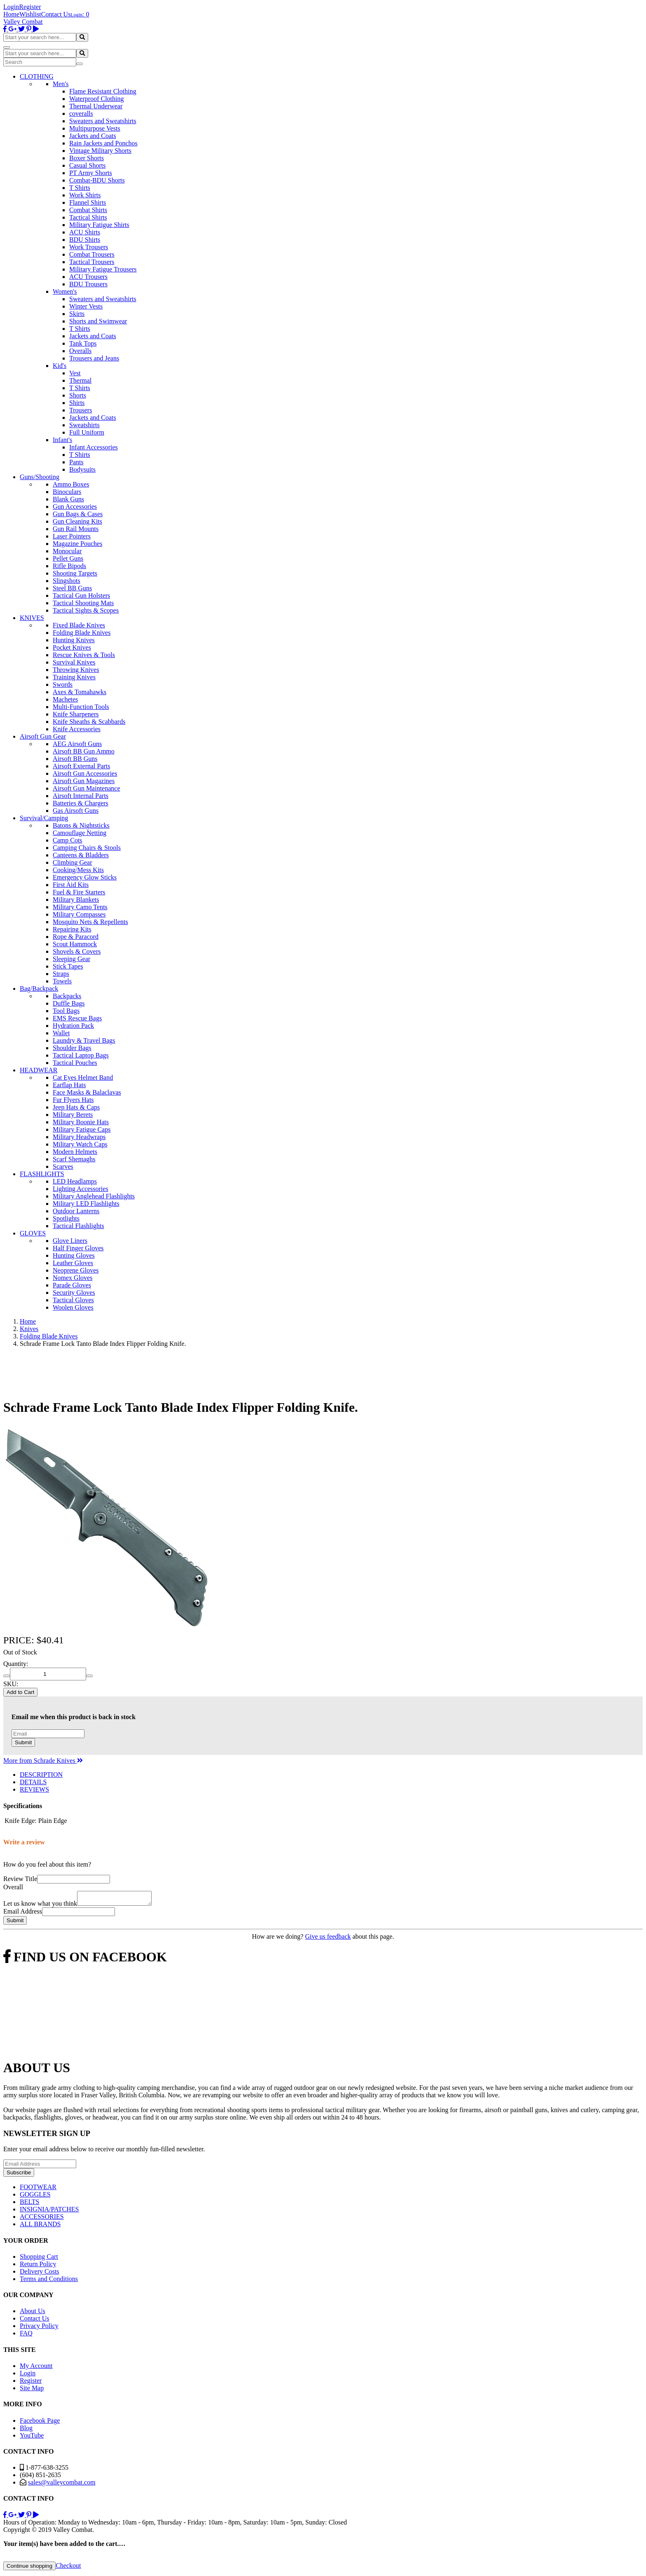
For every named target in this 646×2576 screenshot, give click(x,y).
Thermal (80, 380)
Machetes (65, 699)
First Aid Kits (71, 884)
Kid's (59, 365)
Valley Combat (23, 21)
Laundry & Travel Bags (84, 1040)
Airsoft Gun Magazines (84, 780)
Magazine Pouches (77, 543)
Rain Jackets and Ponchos (103, 143)
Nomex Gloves (72, 1277)
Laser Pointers (72, 536)
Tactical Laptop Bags (81, 1055)
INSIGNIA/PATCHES (49, 2211)
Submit (23, 1742)
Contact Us (56, 14)
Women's (65, 291)
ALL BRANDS (40, 2226)
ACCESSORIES (42, 2219)
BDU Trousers (88, 284)
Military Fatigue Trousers (103, 269)
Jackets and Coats (92, 135)
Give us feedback (328, 1938)
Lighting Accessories (80, 1188)
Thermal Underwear (95, 106)
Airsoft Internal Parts (80, 795)
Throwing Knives (76, 669)
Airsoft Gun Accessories (85, 773)
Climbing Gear (72, 862)
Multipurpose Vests (94, 128)
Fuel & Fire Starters (79, 892)
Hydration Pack (73, 1025)
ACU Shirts (84, 232)
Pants (76, 462)
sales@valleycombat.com (62, 2484)
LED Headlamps (75, 1181)
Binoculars (67, 491)
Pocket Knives (72, 647)
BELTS (29, 2204)
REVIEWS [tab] (34, 1789)
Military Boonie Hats (81, 1121)
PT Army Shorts (90, 172)
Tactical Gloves (73, 1299)
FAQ (26, 2335)
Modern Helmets (75, 1151)
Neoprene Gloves (76, 1270)
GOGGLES (35, 2196)
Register (30, 6)
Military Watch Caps (80, 1144)
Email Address (22, 1913)
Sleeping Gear (71, 958)
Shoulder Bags (72, 1047)
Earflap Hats (69, 1084)
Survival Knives (74, 662)
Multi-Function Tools (81, 706)
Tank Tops (82, 343)
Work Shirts (85, 195)
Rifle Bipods (69, 565)
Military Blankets (76, 899)
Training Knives (74, 677)
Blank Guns (68, 499)
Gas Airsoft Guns (75, 810)
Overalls (80, 350)
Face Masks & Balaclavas (87, 1092)
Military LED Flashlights (86, 1203)
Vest (75, 373)
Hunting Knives (74, 639)
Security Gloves (74, 1292)
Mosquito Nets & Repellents (90, 921)
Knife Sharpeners (76, 714)
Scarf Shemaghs (74, 1159)
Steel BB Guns (72, 588)
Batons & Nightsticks (81, 825)
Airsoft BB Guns (75, 758)
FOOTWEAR (38, 2189)
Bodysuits (82, 469)
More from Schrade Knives (43, 1760)
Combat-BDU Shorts (97, 180)
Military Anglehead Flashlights (94, 1196)
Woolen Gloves (73, 1307)
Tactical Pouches (75, 1062)
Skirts (76, 313)
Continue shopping (29, 2568)
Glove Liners (70, 1240)
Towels (62, 981)
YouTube (32, 2437)
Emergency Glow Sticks (85, 877)
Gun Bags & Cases (78, 513)
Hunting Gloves (74, 1255)
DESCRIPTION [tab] (41, 1774)
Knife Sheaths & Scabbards (89, 721)
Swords (63, 684)
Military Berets (73, 1114)
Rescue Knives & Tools (84, 654)
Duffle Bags (68, 1003)
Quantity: (15, 1663)
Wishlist (30, 14)
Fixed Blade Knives (79, 625)
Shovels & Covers (77, 951)
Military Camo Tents (80, 906)
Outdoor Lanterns (76, 1210)
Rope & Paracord (75, 936)
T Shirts (79, 187)
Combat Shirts (88, 209)
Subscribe (19, 2175)
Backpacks (67, 995)
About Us (32, 2313)
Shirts (76, 402)
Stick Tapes (68, 966)
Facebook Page (40, 2422)
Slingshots (66, 580)
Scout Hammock (75, 944)
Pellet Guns (68, 558)
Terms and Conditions (49, 2281)
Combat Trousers (92, 254)
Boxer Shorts (86, 157)
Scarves (63, 1166)
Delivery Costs (39, 2273)
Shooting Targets (75, 573)
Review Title (20, 1878)
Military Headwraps (79, 1136)
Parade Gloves (72, 1285)
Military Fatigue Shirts (99, 224)
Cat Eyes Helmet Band (83, 1077)
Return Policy (38, 2266)
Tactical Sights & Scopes (86, 610)
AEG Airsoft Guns (77, 743)
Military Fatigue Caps (81, 1129)
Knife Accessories (77, 728)
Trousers (80, 410)
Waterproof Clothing (96, 98)
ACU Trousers (88, 276)
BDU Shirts (84, 239)
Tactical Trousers (92, 261)
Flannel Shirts (87, 202)
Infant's (62, 439)
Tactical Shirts (88, 217)
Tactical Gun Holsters (81, 595)
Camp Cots (67, 840)
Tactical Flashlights (78, 1225)
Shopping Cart (39, 2258)
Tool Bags (66, 1010)
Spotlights (66, 1218)
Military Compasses (79, 914)
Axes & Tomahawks (79, 691)
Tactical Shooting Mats (83, 602)
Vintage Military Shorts (100, 150)
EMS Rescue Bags (77, 1018)
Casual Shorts (87, 165)
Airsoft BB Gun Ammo (84, 751)
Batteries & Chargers (80, 803)
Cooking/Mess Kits (78, 869)
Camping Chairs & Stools (87, 847)
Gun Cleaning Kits (77, 521)
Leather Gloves (73, 1262)
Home (11, 14)
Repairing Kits (72, 929)
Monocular (67, 551)
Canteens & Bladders (81, 855)
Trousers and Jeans (94, 358)
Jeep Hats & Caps (76, 1107)
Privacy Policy (39, 2328)
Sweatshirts (84, 424)
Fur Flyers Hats (73, 1099)
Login (11, 6)
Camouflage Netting (79, 832)
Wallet (61, 1032)
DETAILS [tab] (33, 1781)
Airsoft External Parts (81, 766)
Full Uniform (86, 432)
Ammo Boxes (71, 484)
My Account (36, 2368)
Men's (60, 83)
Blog (26, 2430)
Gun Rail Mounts (75, 528)
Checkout (68, 2567)
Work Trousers (88, 246)
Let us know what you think (40, 1905)
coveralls (81, 113)
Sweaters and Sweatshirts (102, 120)
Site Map (32, 2390)
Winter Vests (86, 306)
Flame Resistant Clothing (102, 91)
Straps (61, 973)
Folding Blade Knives (81, 632)
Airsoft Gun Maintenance (86, 788)
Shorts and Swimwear (98, 321)
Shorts (77, 395)
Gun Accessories (75, 506)
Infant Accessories (93, 447)
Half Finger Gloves (78, 1248)
